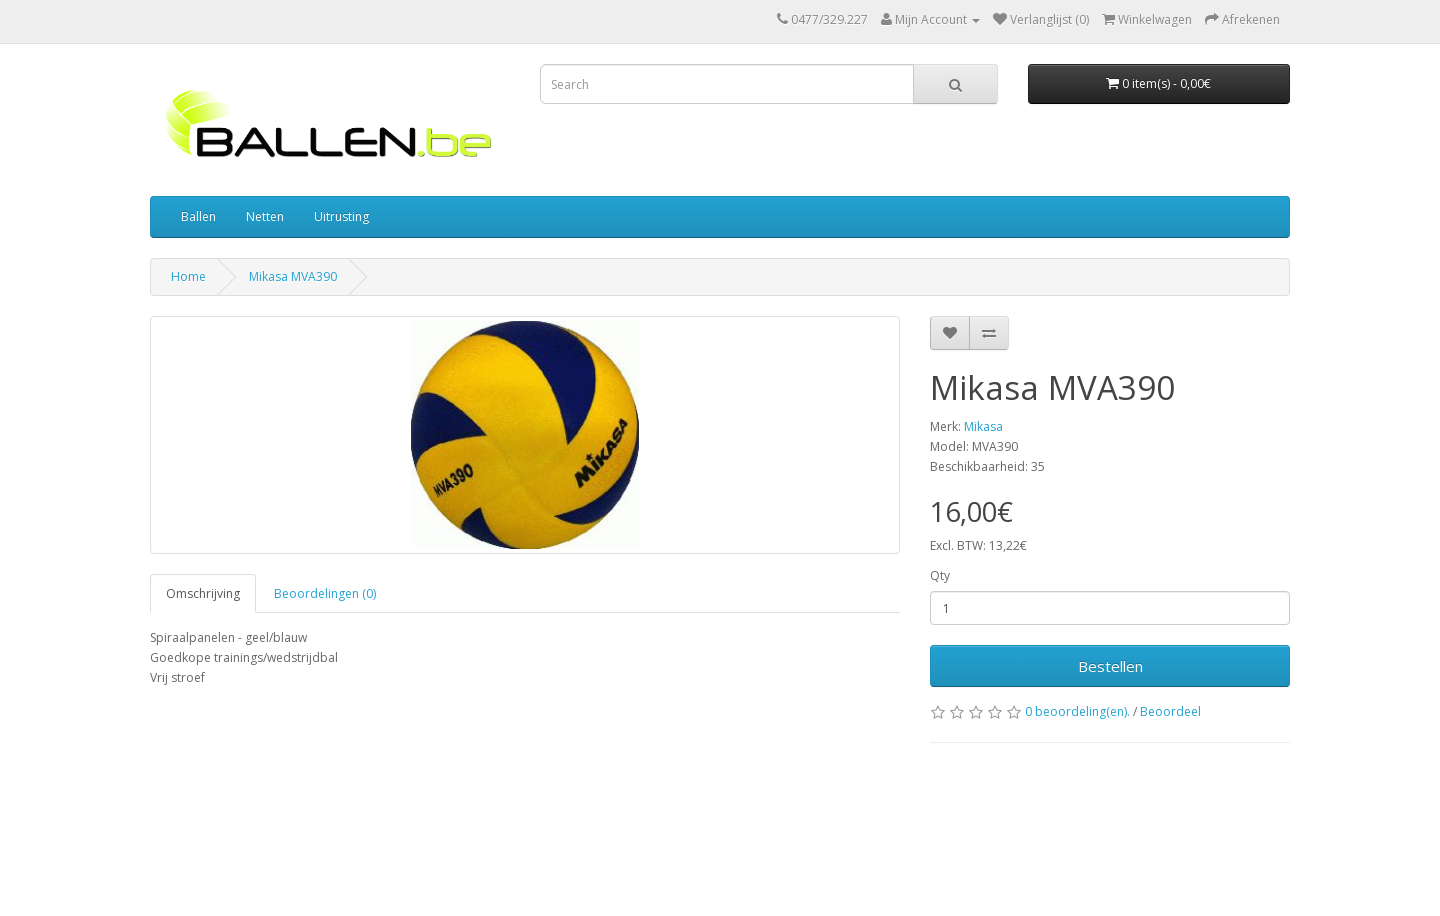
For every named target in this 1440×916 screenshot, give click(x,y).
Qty (940, 575)
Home (188, 276)
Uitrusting (341, 216)
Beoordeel (1170, 711)
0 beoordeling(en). (1077, 711)
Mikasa (983, 426)
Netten (265, 216)
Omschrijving (203, 593)
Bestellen (1110, 666)
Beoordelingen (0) (325, 593)
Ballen (198, 216)
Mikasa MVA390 (293, 276)
